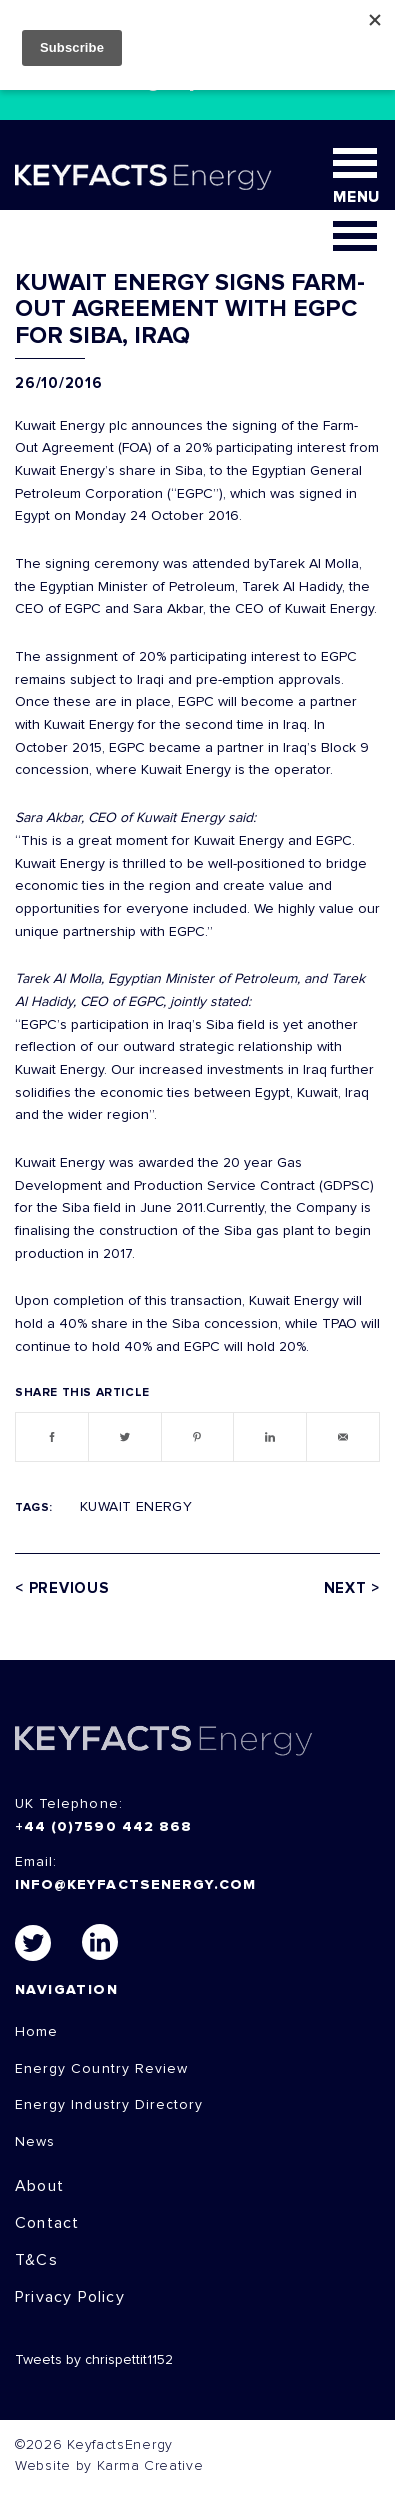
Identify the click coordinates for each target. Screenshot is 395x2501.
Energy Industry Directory (109, 2105)
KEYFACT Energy (143, 177)
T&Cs (36, 2260)
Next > (352, 1588)
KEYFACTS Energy (164, 1740)
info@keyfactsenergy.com (135, 1885)
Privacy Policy (70, 2297)
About (39, 2186)
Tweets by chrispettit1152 (94, 2360)
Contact (47, 2223)
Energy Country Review (101, 2069)
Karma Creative (150, 2466)
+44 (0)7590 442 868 (103, 1827)
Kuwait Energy (136, 1507)
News (35, 2142)
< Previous (62, 1588)
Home (36, 2032)
